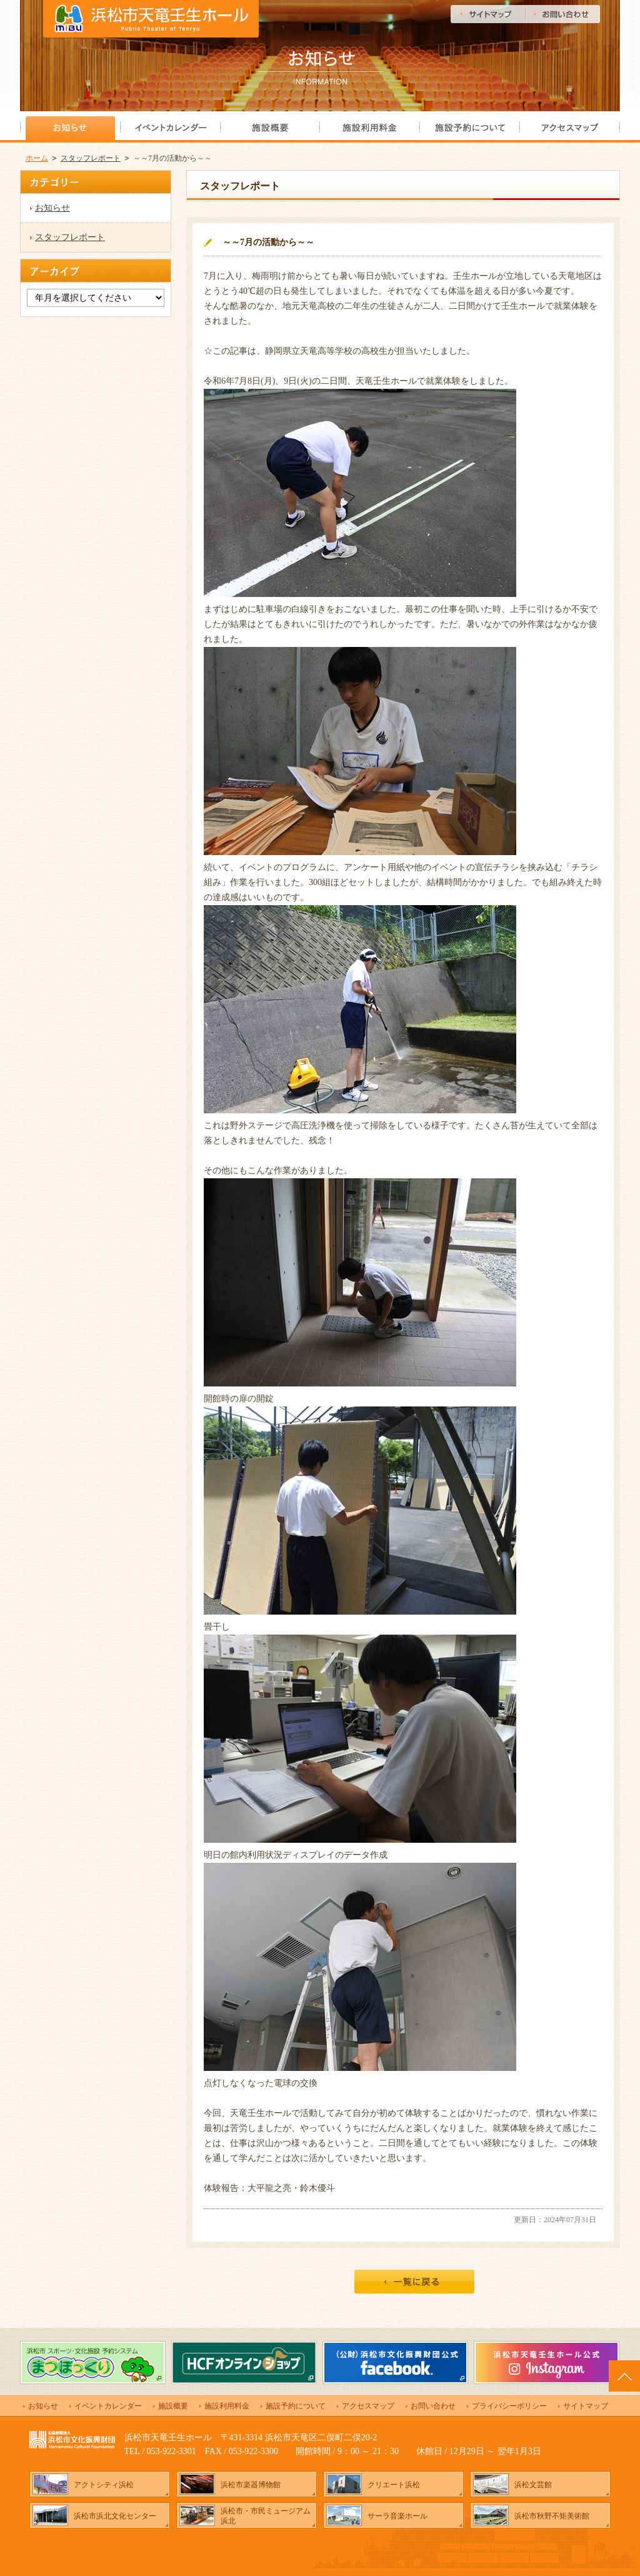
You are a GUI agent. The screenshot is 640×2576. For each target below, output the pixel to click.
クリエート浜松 (394, 2484)
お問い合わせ (433, 2406)
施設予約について (296, 2406)
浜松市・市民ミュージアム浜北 (266, 2516)
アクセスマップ (368, 2406)
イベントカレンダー (108, 2406)
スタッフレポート (91, 158)
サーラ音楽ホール (398, 2516)
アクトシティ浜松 (104, 2484)
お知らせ (52, 208)
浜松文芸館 (533, 2484)
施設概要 (173, 2406)
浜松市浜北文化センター (115, 2516)
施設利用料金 (226, 2406)
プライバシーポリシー (509, 2406)
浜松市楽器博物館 (251, 2484)
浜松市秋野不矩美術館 (551, 2516)
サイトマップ (585, 2406)
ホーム (37, 158)
